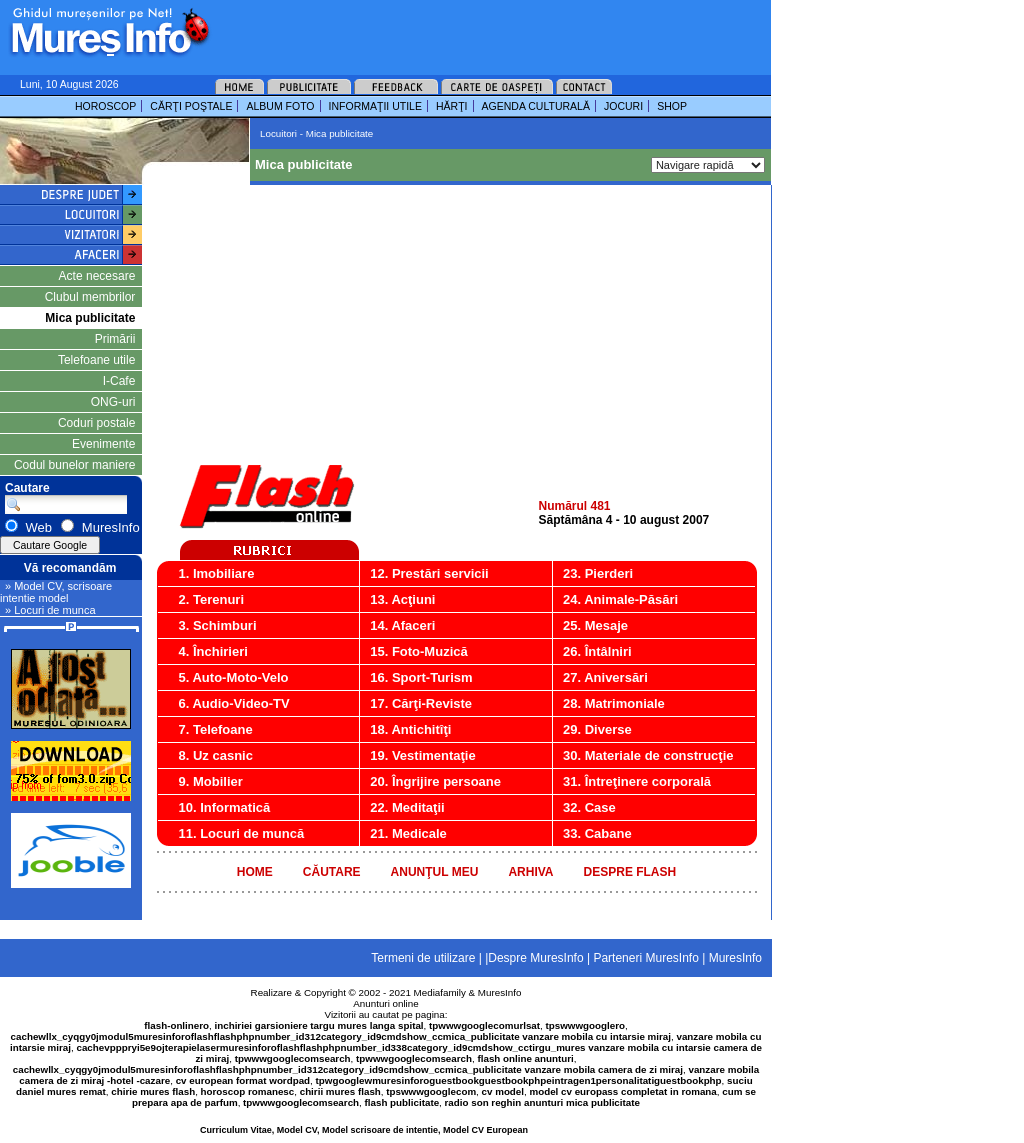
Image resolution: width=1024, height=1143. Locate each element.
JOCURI (623, 106)
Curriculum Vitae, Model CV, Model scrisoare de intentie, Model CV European (364, 1130)
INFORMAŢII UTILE (375, 106)
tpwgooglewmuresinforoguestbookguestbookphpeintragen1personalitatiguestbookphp (519, 1080)
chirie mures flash (153, 1091)
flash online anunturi (525, 1058)
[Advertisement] (464, 30)
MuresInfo (500, 992)
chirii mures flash (340, 1091)
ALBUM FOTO (280, 106)
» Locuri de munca (50, 610)
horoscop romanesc (248, 1091)
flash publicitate (402, 1102)
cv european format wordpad (243, 1080)
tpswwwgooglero (585, 1025)
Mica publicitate (90, 318)
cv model (503, 1091)
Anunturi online (385, 1003)
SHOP (672, 106)
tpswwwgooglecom (431, 1091)
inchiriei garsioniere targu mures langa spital (319, 1025)
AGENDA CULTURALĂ (536, 106)
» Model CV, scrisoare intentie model (56, 592)
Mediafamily (440, 992)
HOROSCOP (105, 106)
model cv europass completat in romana (622, 1091)
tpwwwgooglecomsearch (293, 1058)
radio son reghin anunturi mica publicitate (542, 1102)
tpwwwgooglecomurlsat (484, 1025)
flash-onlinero (176, 1025)
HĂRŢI (452, 106)
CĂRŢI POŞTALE (191, 106)
